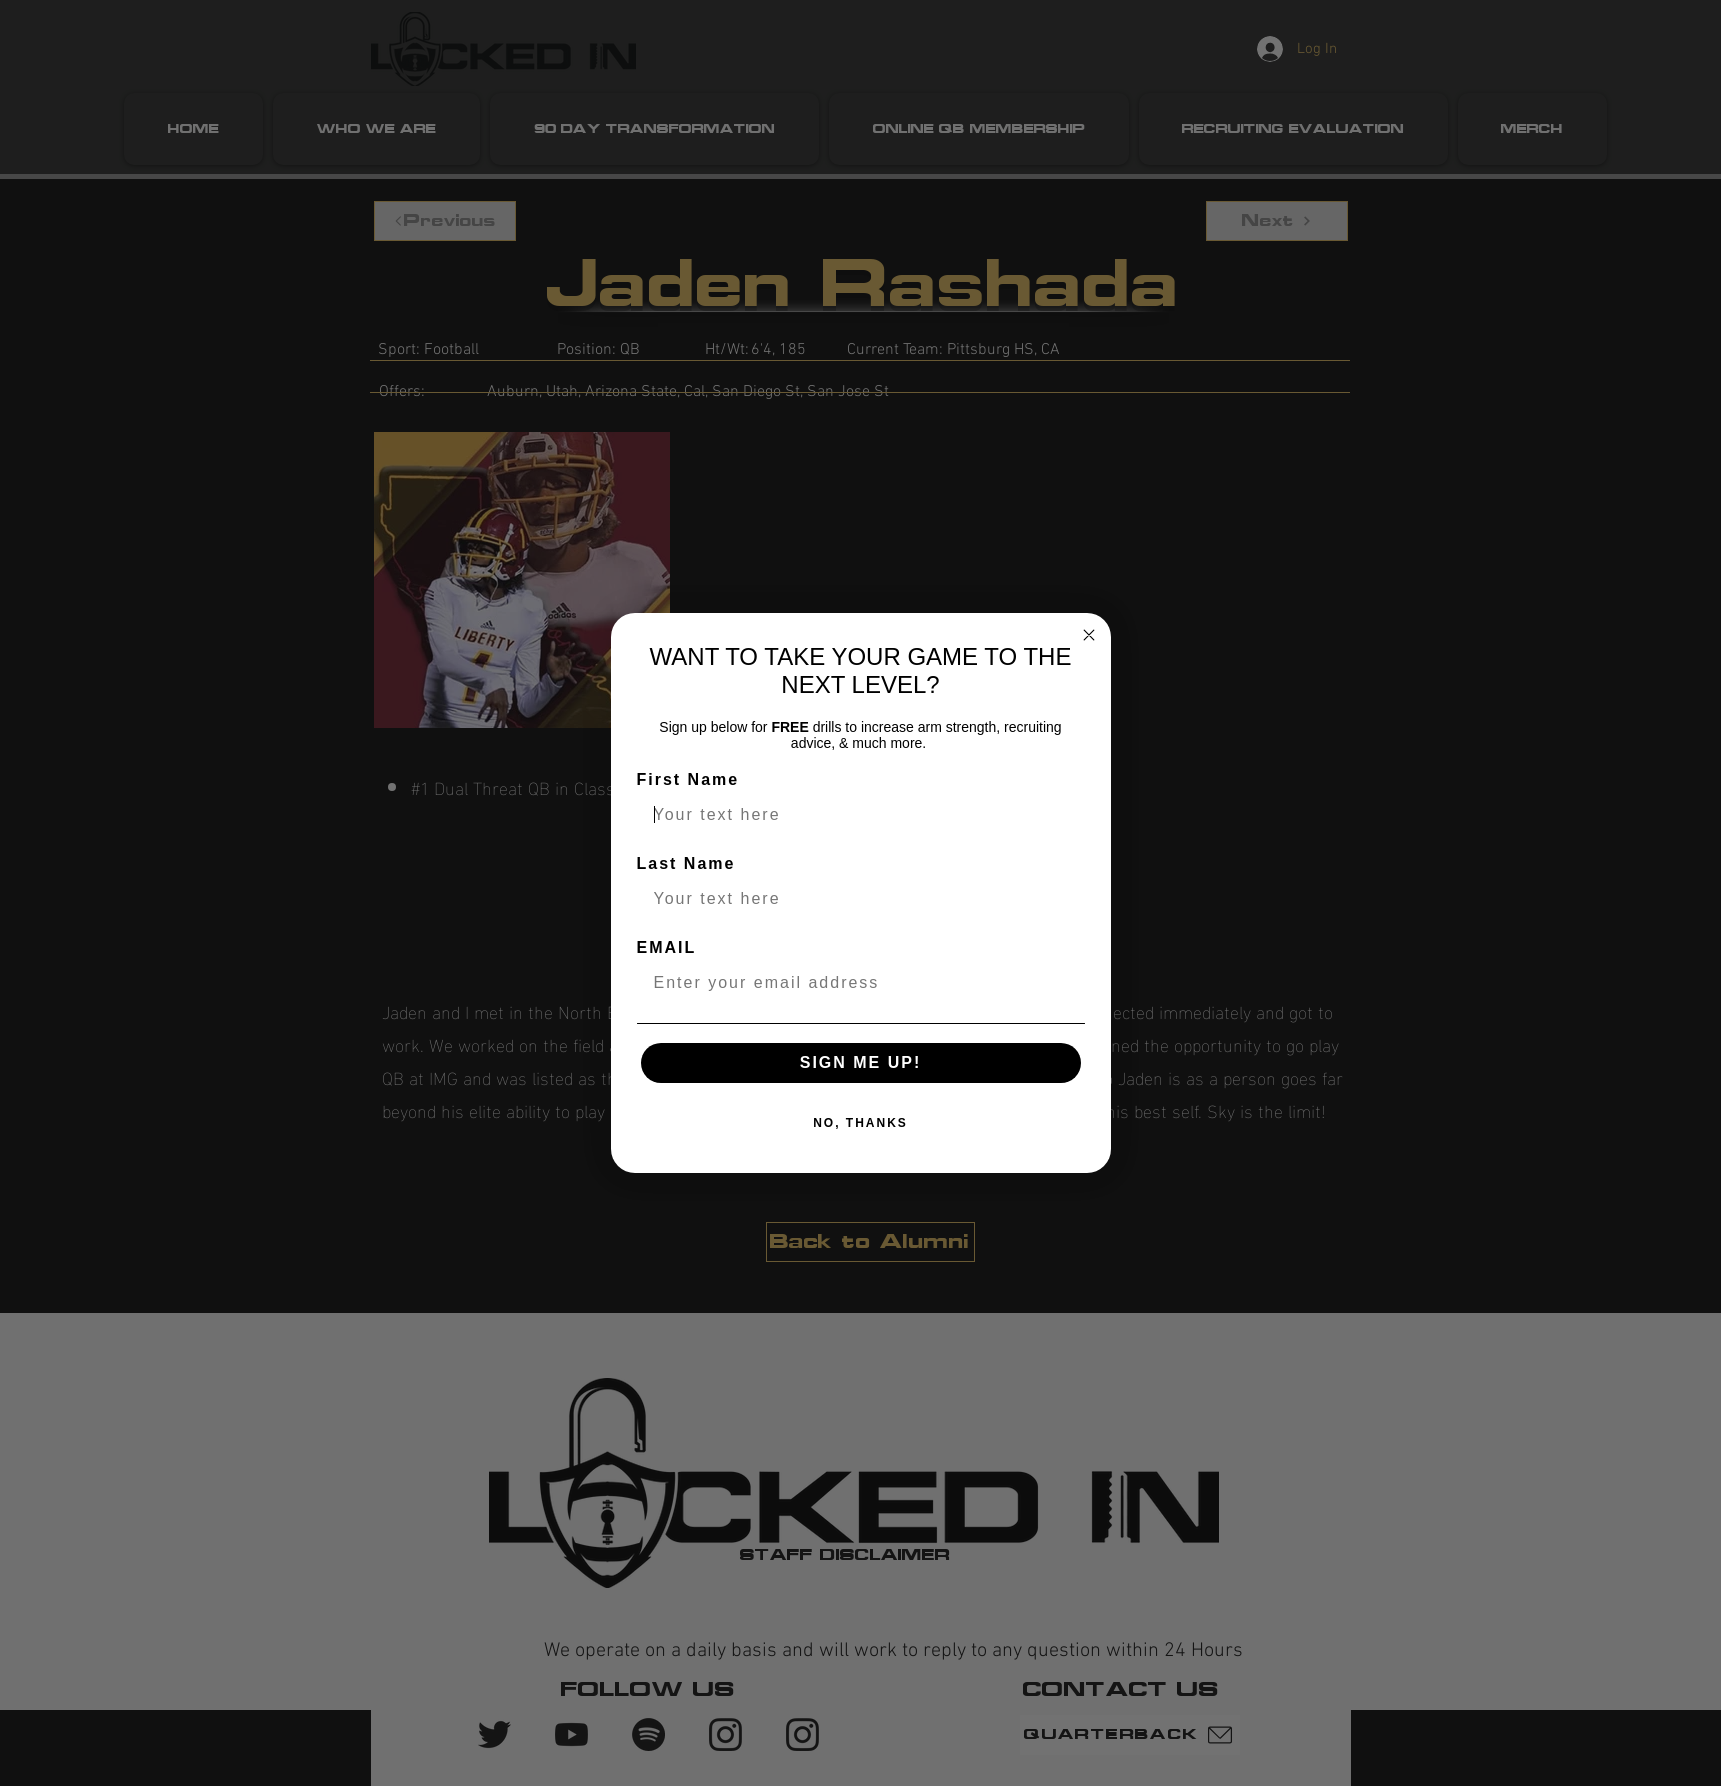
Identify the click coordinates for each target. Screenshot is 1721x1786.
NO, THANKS (860, 1123)
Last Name (686, 863)
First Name (688, 779)
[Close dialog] (1089, 635)
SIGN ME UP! (861, 1062)
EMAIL (667, 947)
